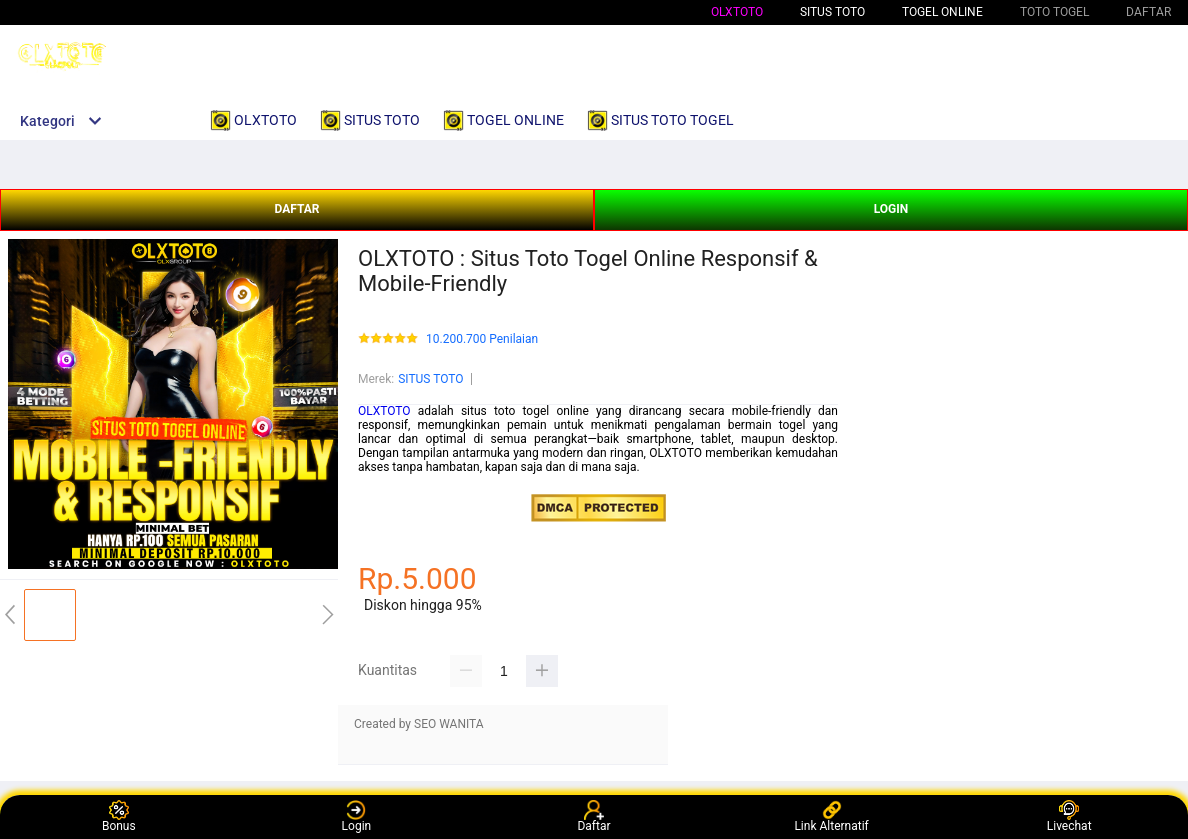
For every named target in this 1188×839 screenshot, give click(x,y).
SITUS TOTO (430, 379)
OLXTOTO (737, 12)
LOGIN (891, 209)
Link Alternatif (831, 816)
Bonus (119, 816)
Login (357, 816)
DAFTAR (296, 209)
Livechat (1069, 816)
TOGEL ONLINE (942, 12)
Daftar (593, 816)
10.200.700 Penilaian (482, 339)
